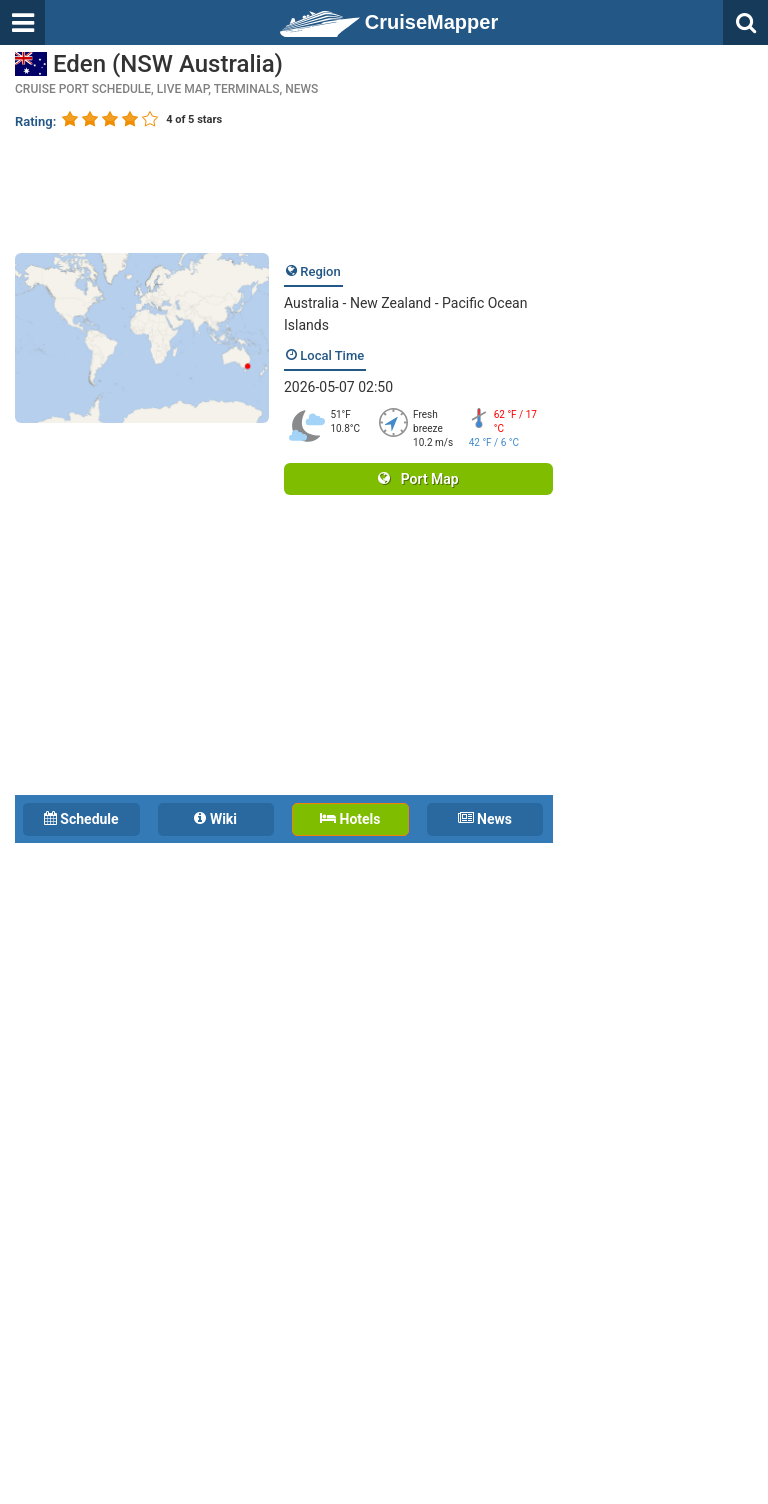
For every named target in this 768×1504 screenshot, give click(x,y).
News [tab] (485, 819)
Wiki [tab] (215, 819)
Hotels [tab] (350, 819)
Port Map (418, 479)
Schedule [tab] (81, 819)
